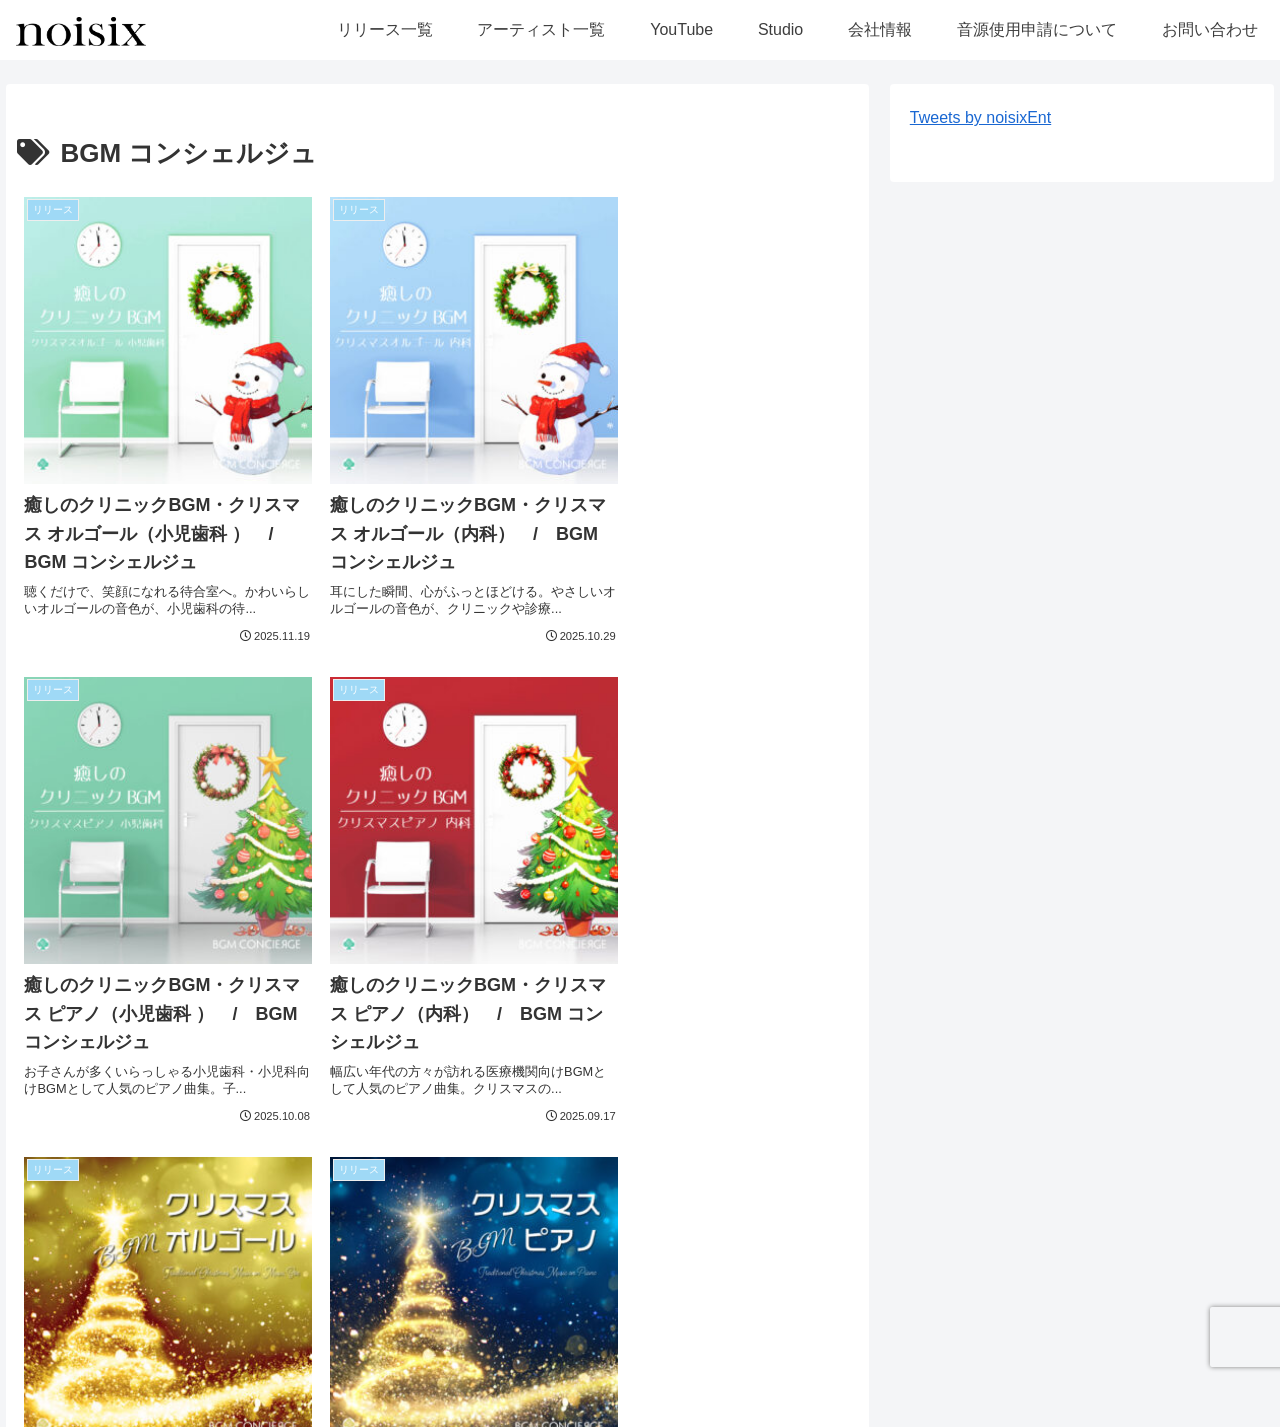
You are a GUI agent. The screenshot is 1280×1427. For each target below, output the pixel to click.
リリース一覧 (61, 1398)
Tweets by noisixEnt (980, 117)
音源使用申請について (541, 1398)
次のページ (437, 1158)
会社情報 (422, 1398)
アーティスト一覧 (180, 1398)
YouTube (284, 1398)
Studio (353, 1398)
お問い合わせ (674, 1398)
